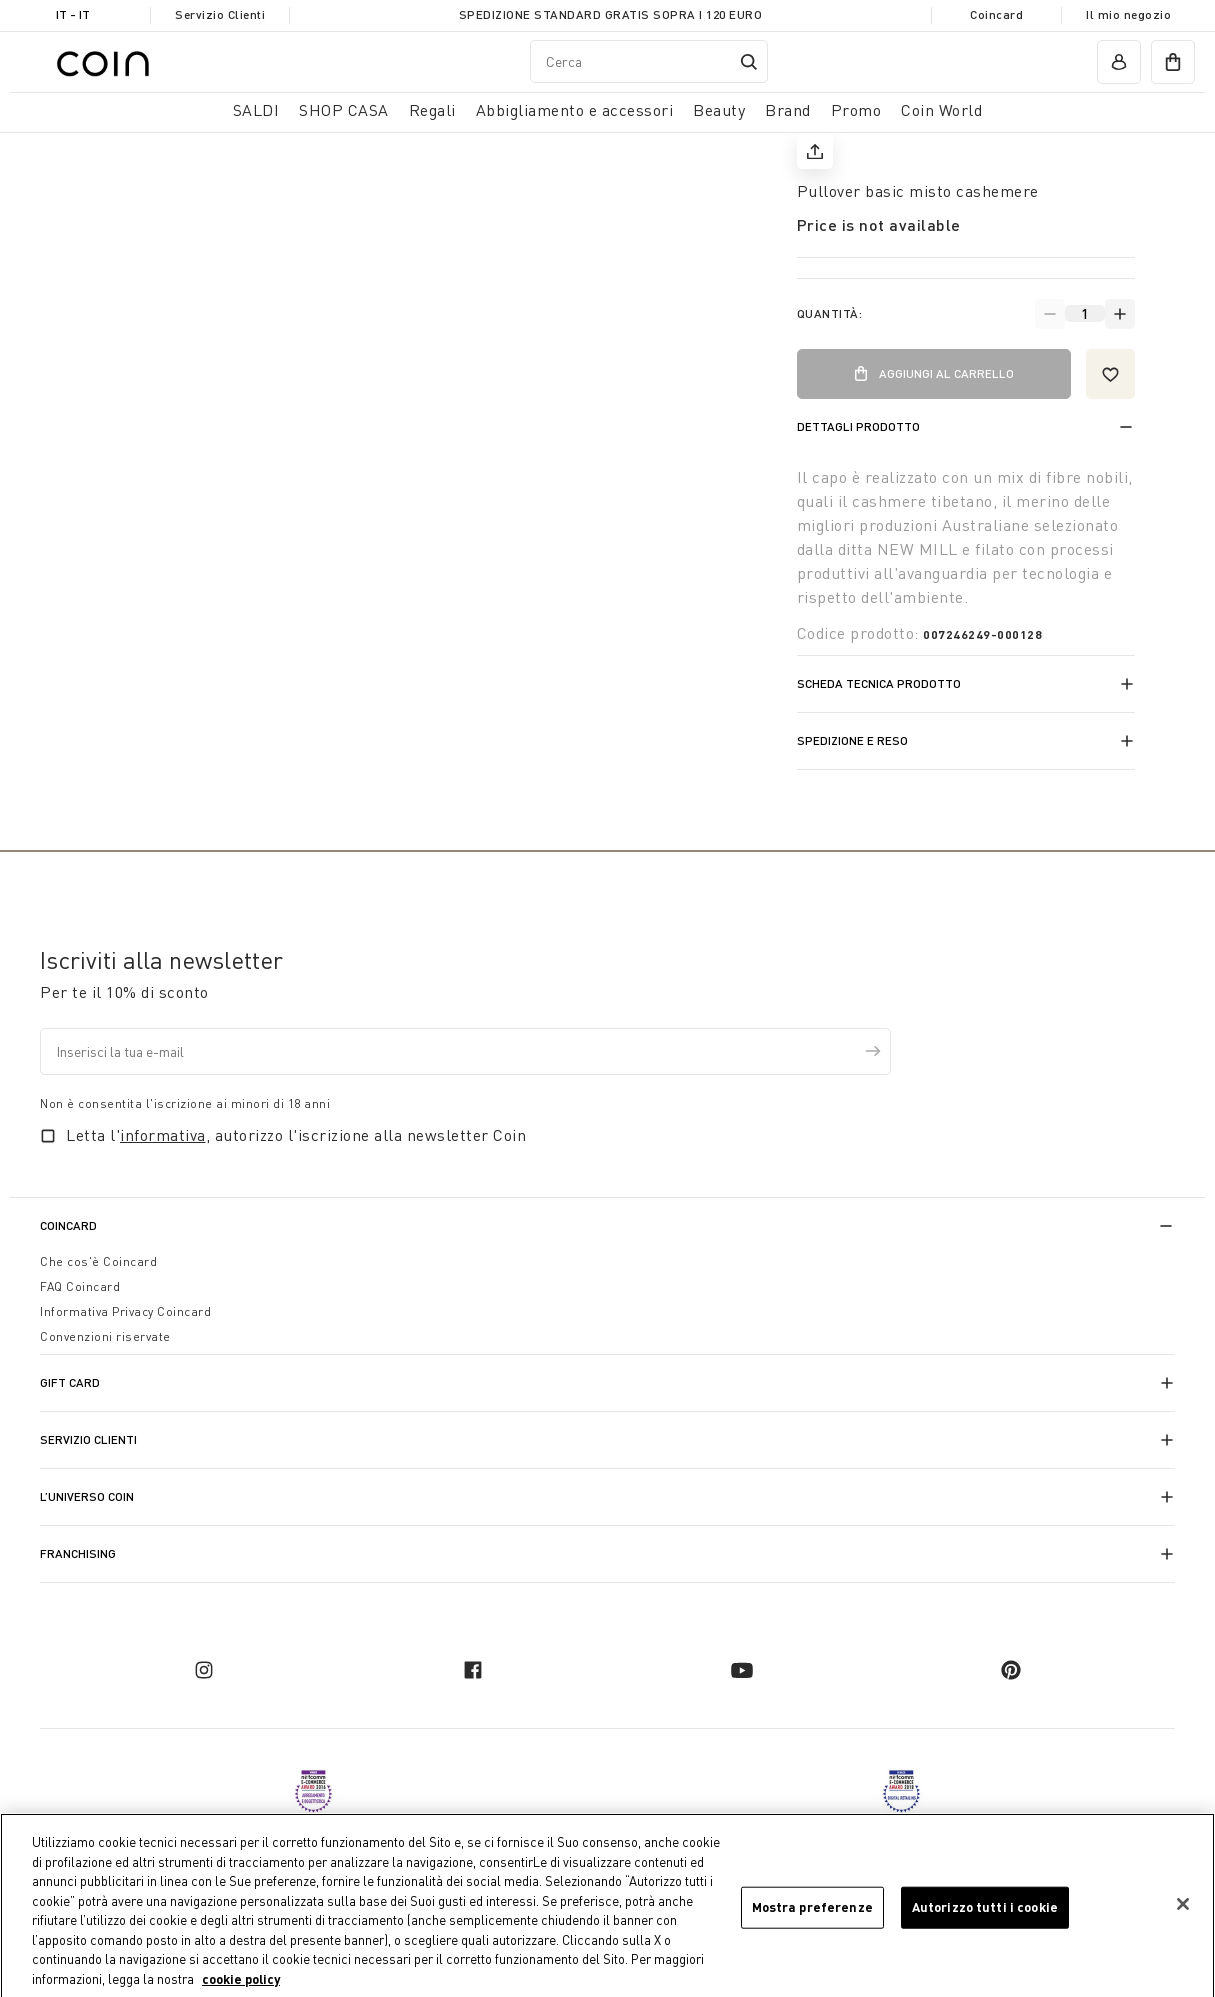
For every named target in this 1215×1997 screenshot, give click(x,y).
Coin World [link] (941, 110)
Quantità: (830, 313)
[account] (1119, 62)
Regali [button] (432, 110)
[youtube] (742, 1670)
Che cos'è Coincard (98, 1261)
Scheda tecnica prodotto (879, 683)
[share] (815, 151)
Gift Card (70, 1382)
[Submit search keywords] (749, 62)
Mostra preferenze (812, 1912)
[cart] (1173, 62)
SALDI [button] (256, 110)
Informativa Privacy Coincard (125, 1311)
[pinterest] (1011, 1670)
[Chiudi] (1183, 1909)
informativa (163, 1135)
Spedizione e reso (852, 740)
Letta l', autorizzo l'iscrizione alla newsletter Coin (296, 1135)
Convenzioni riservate (105, 1336)
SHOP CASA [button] (344, 110)
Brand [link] (788, 110)
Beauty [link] (719, 110)
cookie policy (241, 1984)
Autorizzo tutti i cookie (985, 1912)
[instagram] (204, 1670)
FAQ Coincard (80, 1286)
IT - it (73, 14)
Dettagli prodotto (858, 426)
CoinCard (68, 1225)
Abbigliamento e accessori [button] (575, 110)
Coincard (996, 14)
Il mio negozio (1128, 14)
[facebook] (473, 1670)
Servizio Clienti (220, 14)
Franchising (78, 1553)
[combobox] (649, 61)
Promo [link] (856, 110)
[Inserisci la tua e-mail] (465, 1051)
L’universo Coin (87, 1496)
